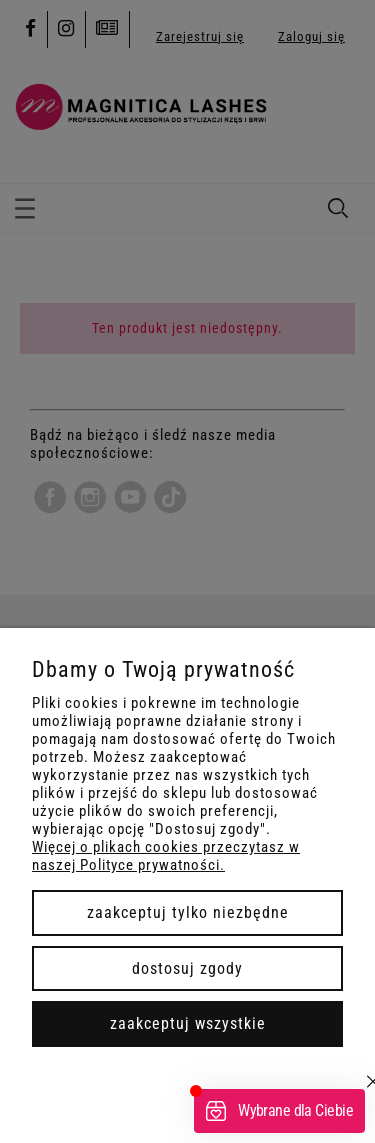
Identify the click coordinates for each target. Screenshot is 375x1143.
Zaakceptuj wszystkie (188, 1023)
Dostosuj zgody (187, 968)
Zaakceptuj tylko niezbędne (188, 912)
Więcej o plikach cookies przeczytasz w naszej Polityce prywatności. (166, 856)
